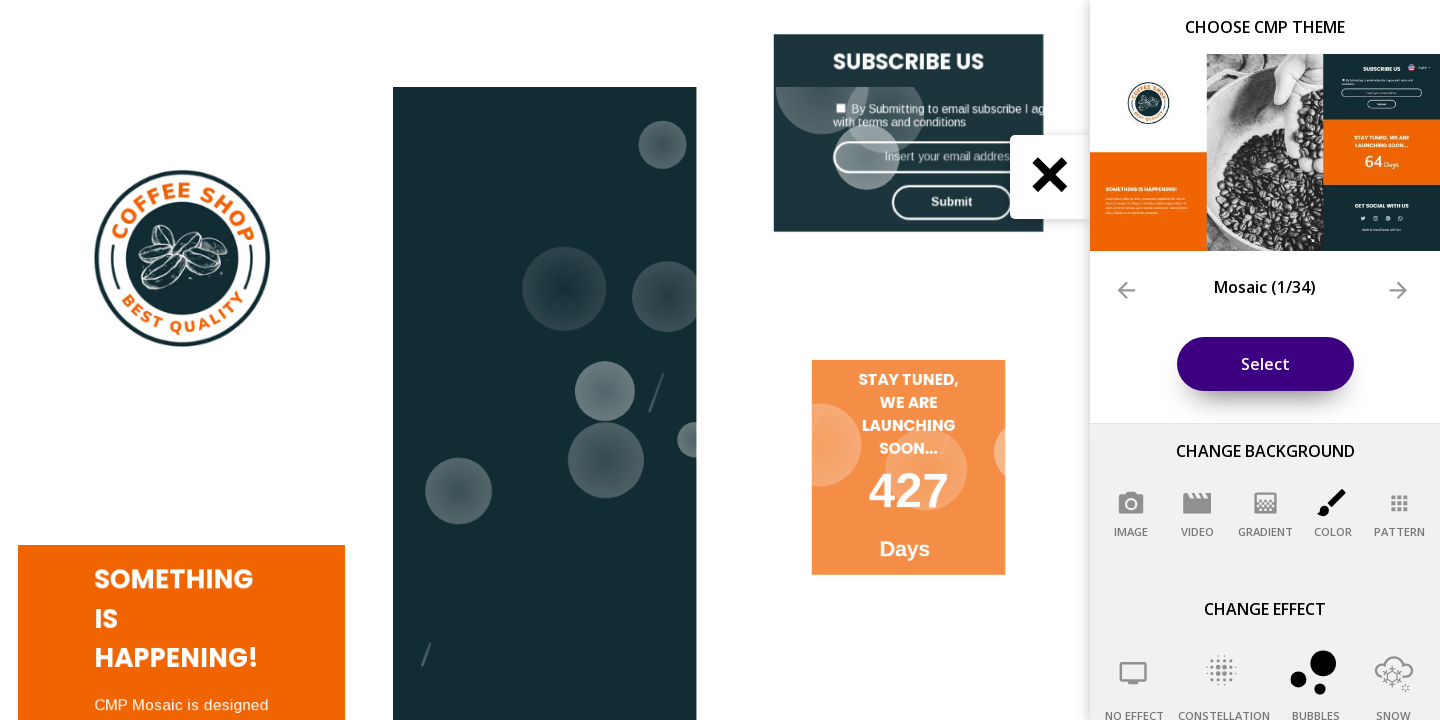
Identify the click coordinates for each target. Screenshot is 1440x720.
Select (1265, 364)
